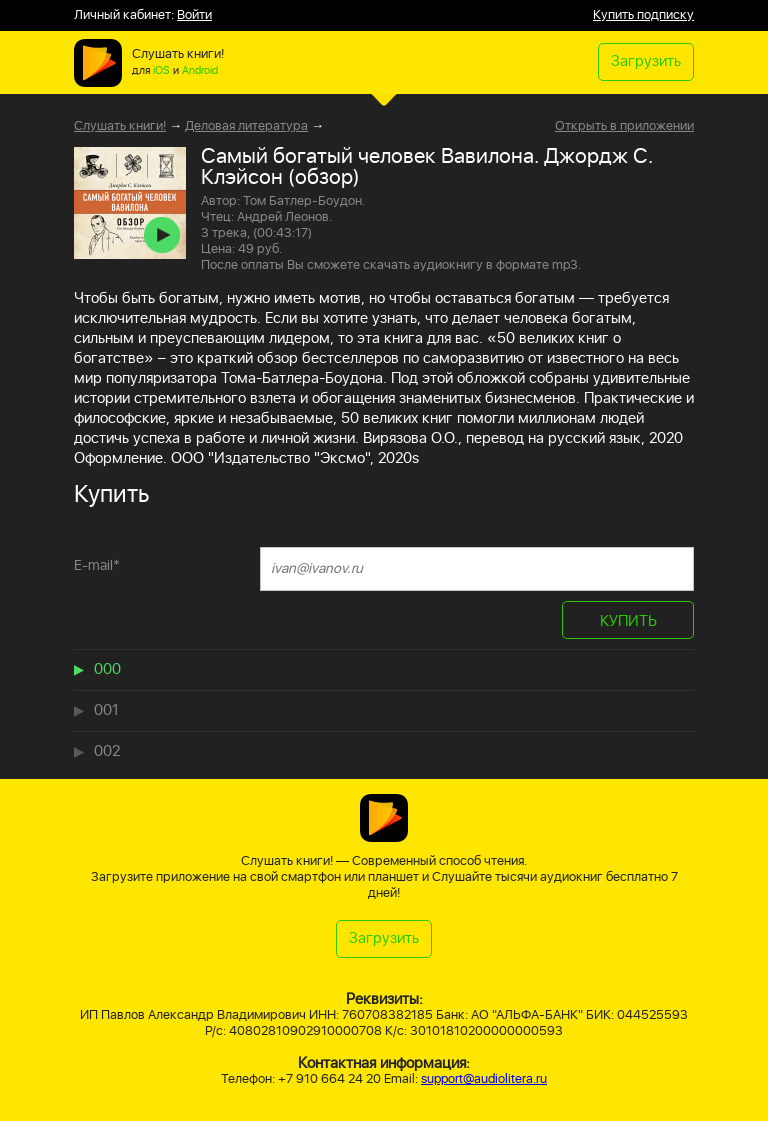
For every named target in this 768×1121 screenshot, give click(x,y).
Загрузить (646, 61)
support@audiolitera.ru (484, 1079)
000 (107, 669)
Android (200, 71)
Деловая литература (246, 126)
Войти (194, 15)
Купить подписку (643, 15)
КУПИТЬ (628, 621)
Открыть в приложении (624, 127)
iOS (161, 71)
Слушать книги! (120, 126)
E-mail (97, 565)
